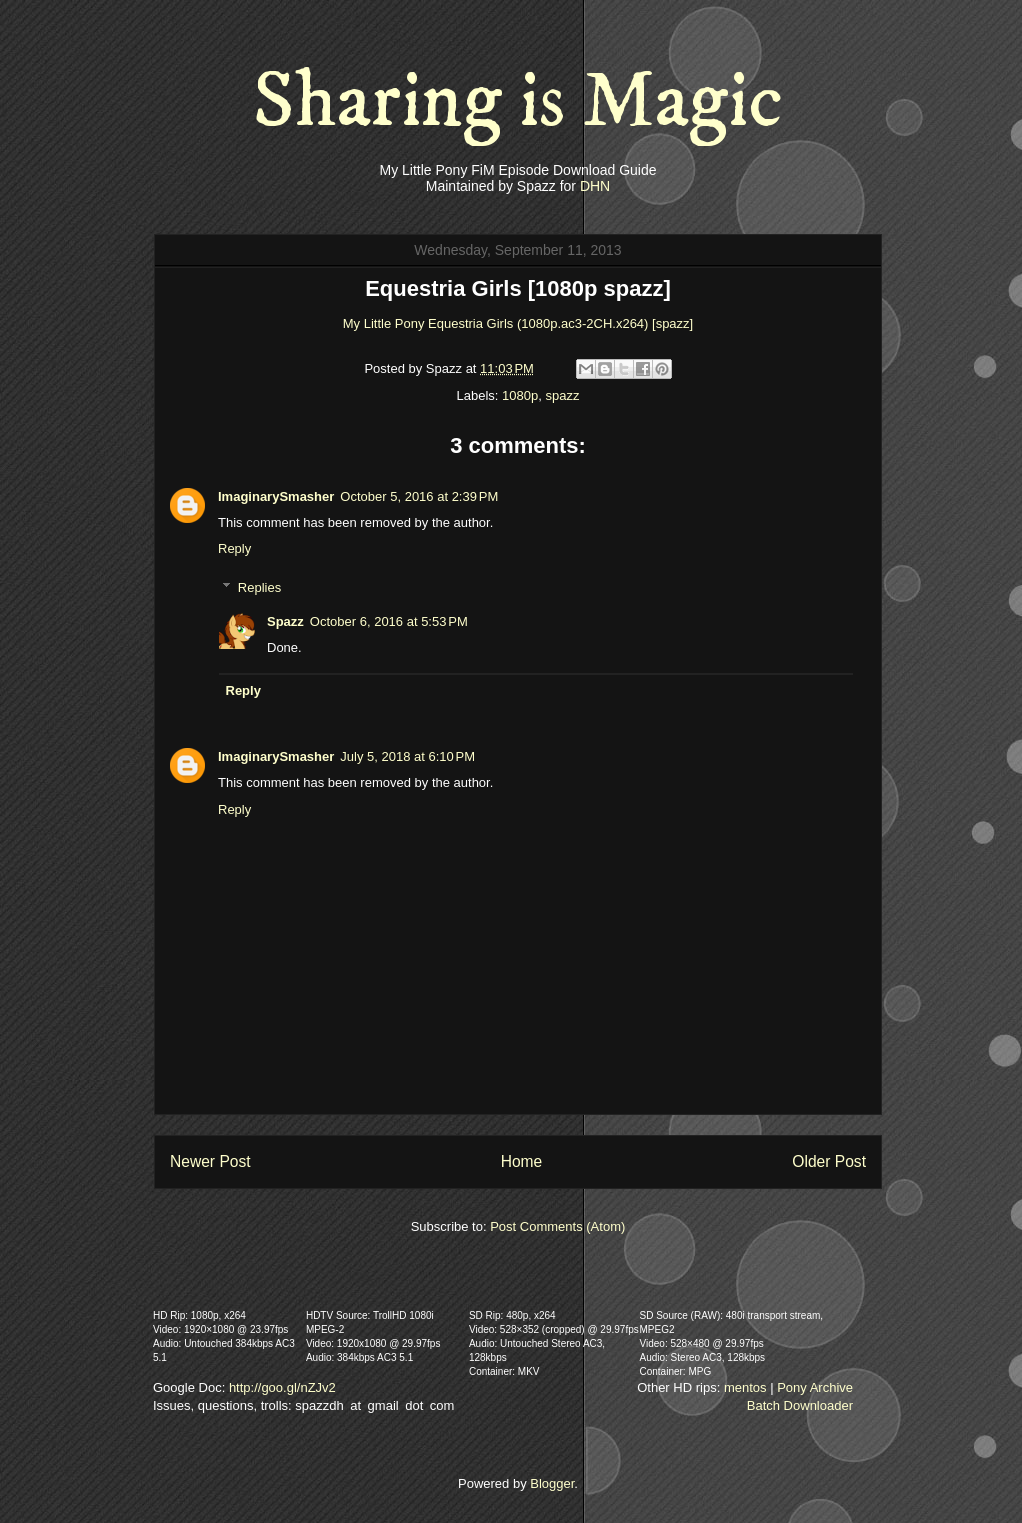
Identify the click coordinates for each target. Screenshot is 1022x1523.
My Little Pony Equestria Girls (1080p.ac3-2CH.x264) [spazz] (518, 323)
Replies (259, 587)
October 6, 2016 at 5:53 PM (389, 621)
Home (522, 1161)
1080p (520, 395)
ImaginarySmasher (276, 496)
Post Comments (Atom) (557, 1226)
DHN (595, 186)
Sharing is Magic (518, 102)
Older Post (829, 1161)
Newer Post (210, 1161)
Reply (234, 548)
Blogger (552, 1483)
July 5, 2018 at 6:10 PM (407, 756)
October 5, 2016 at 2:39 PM (419, 496)
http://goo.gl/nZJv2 (282, 1387)
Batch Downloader (800, 1405)
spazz (562, 395)
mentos (745, 1387)
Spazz (285, 621)
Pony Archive (815, 1387)
